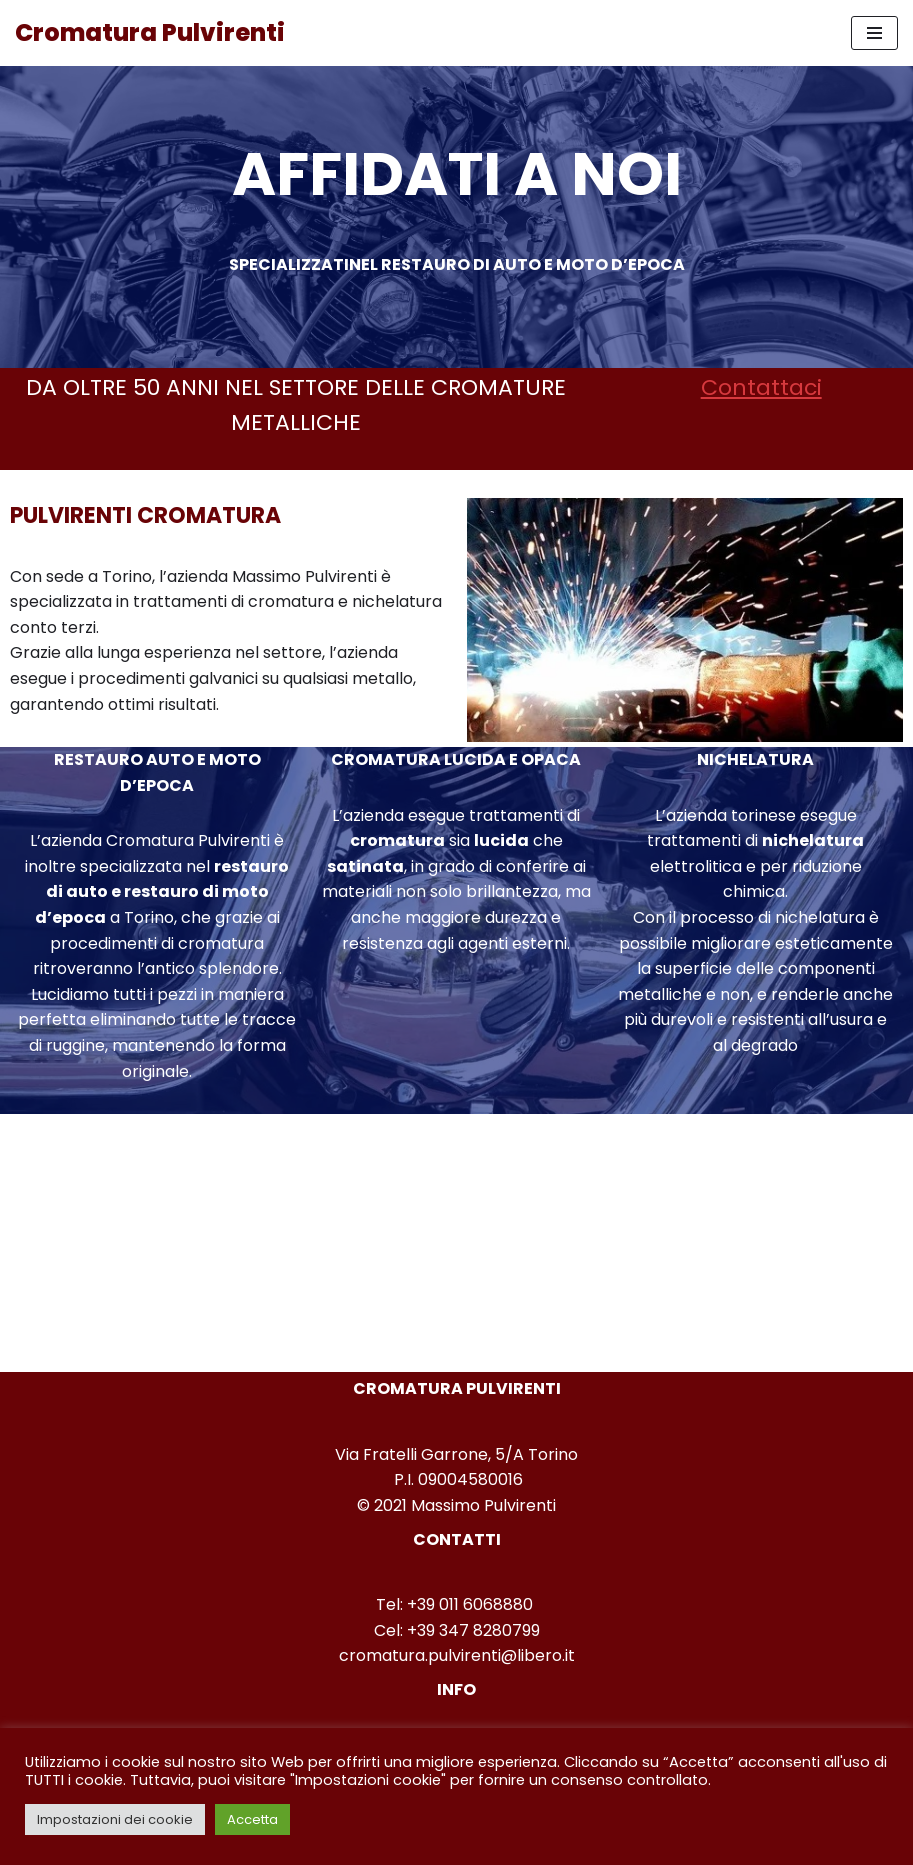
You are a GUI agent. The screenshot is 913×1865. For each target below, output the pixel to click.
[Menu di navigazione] (874, 33)
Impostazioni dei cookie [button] (115, 1819)
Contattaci (761, 387)
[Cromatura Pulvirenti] (150, 33)
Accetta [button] (252, 1819)
